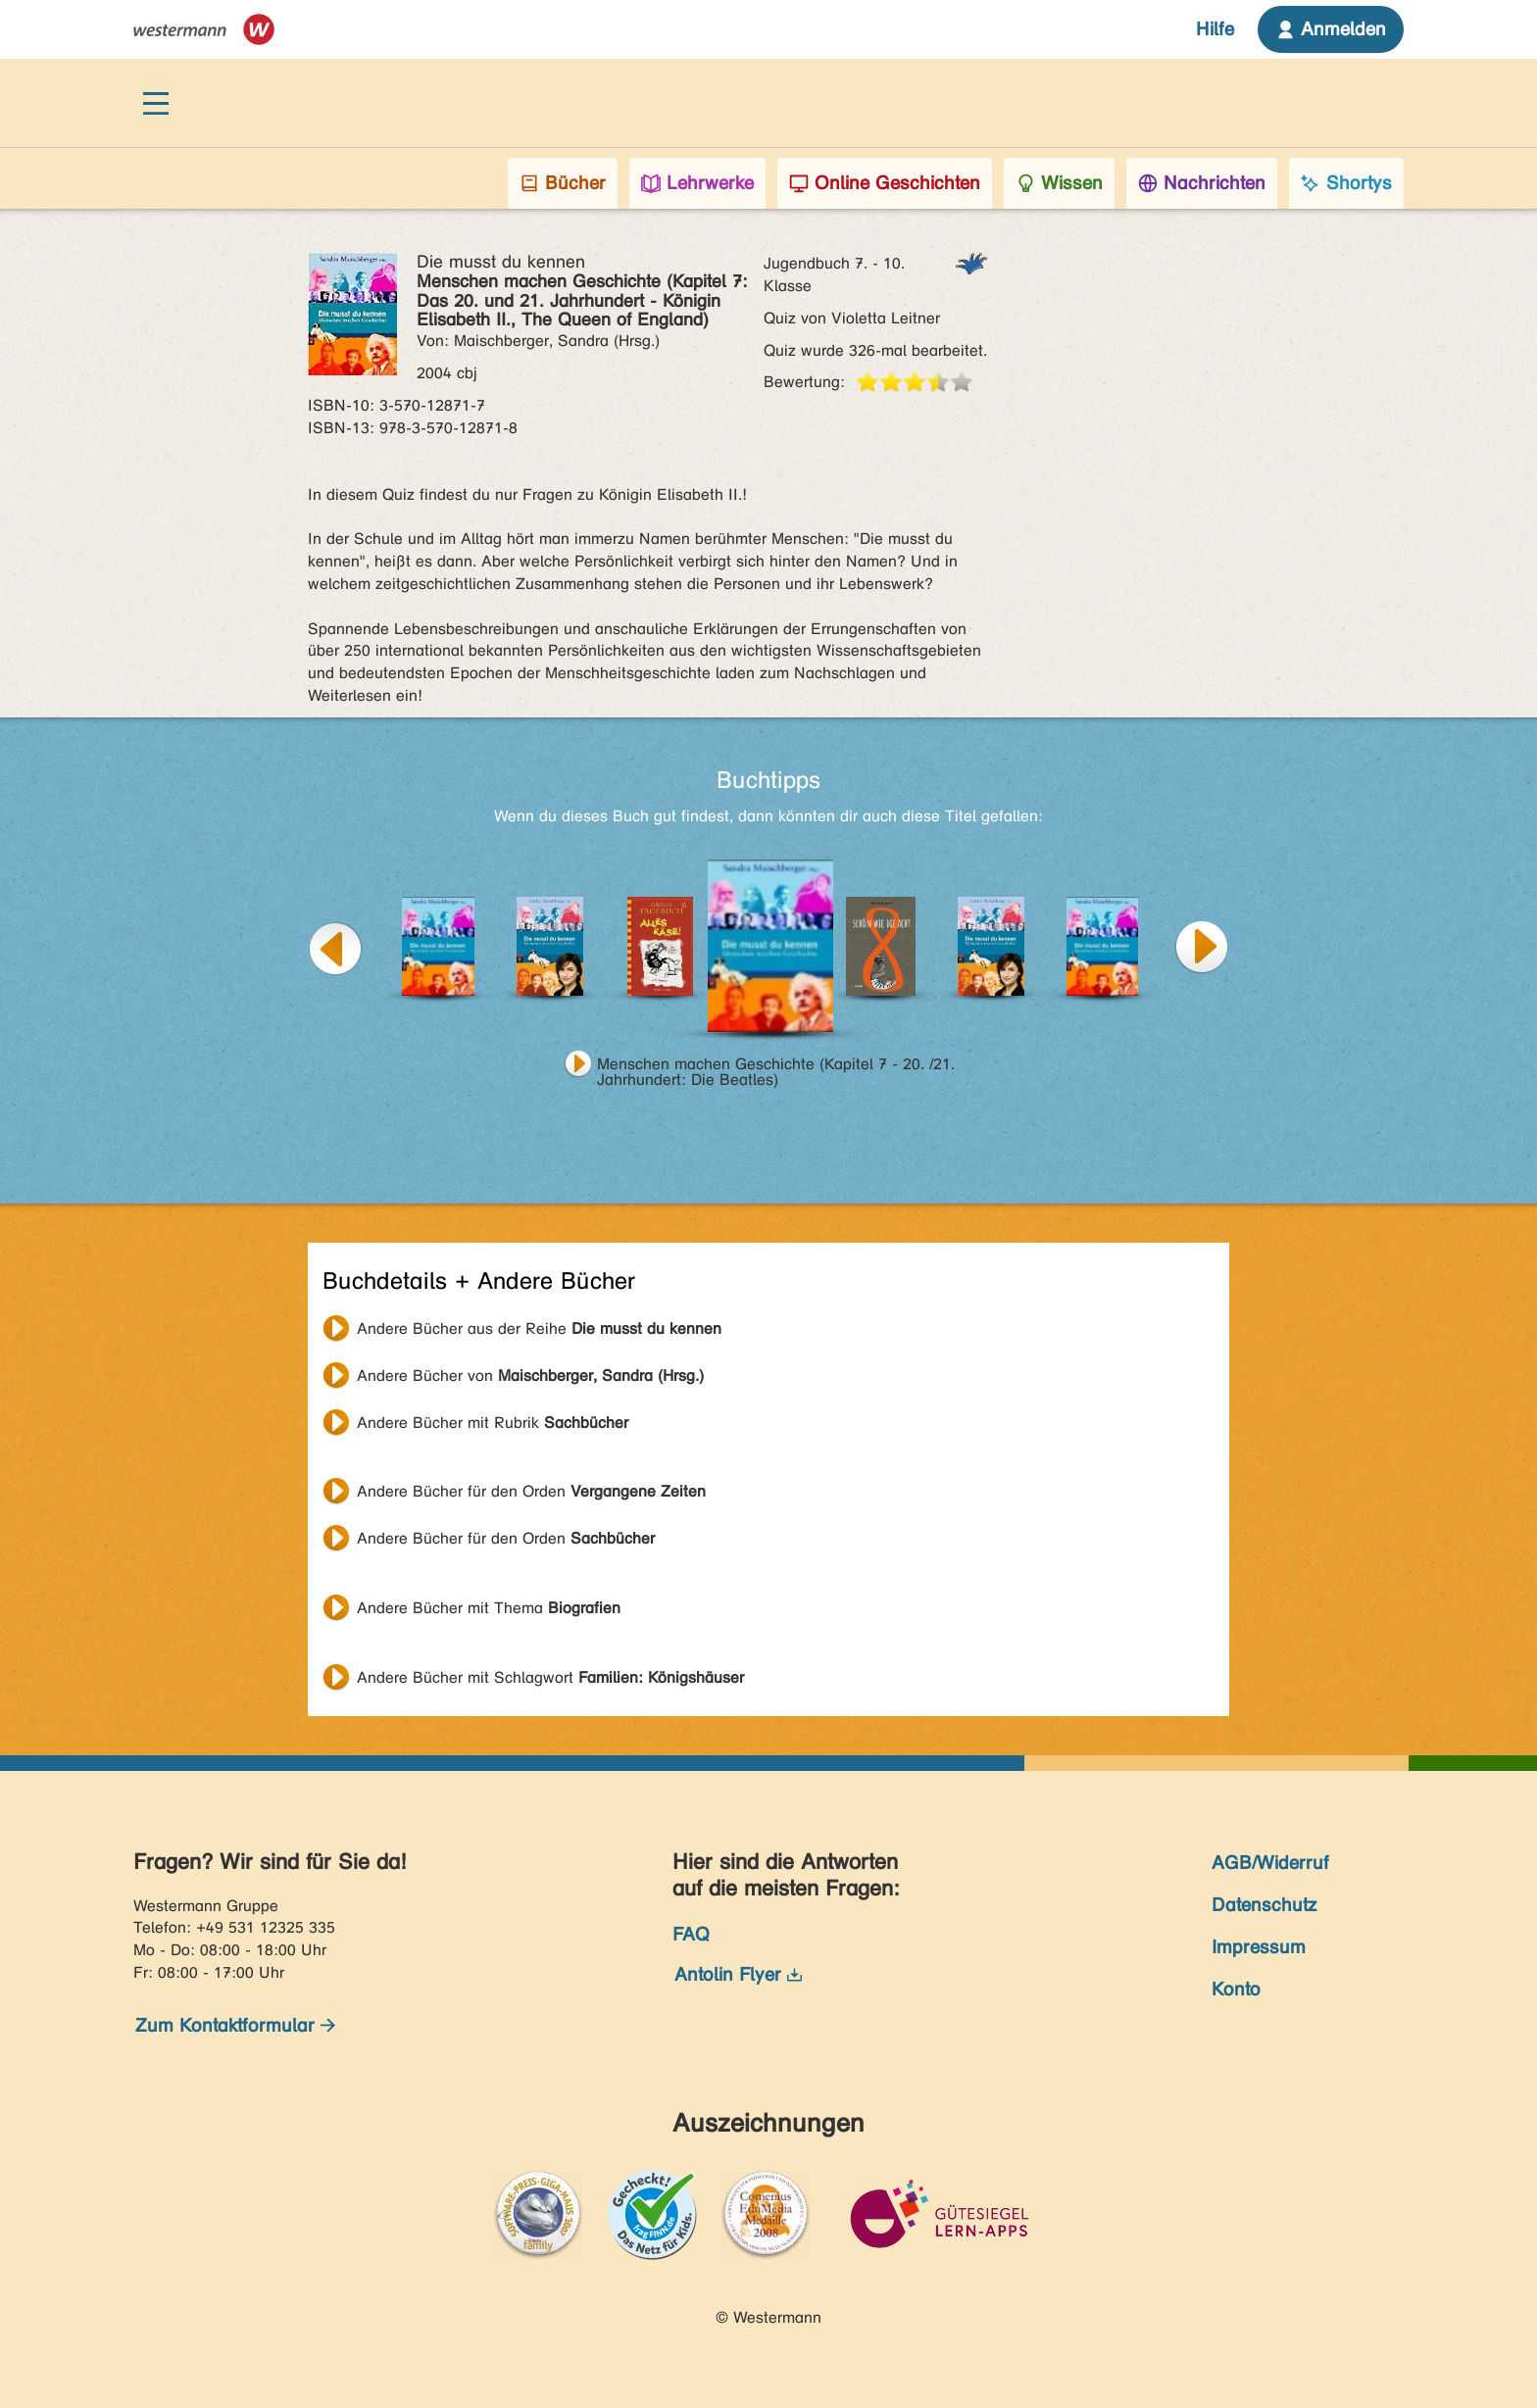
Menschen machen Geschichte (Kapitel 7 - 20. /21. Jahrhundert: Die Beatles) (776, 1066)
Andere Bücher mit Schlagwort (550, 1677)
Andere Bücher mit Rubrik (492, 1422)
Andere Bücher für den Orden (531, 1491)
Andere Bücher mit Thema (488, 1607)
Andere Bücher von (530, 1375)
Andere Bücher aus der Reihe (539, 1328)
